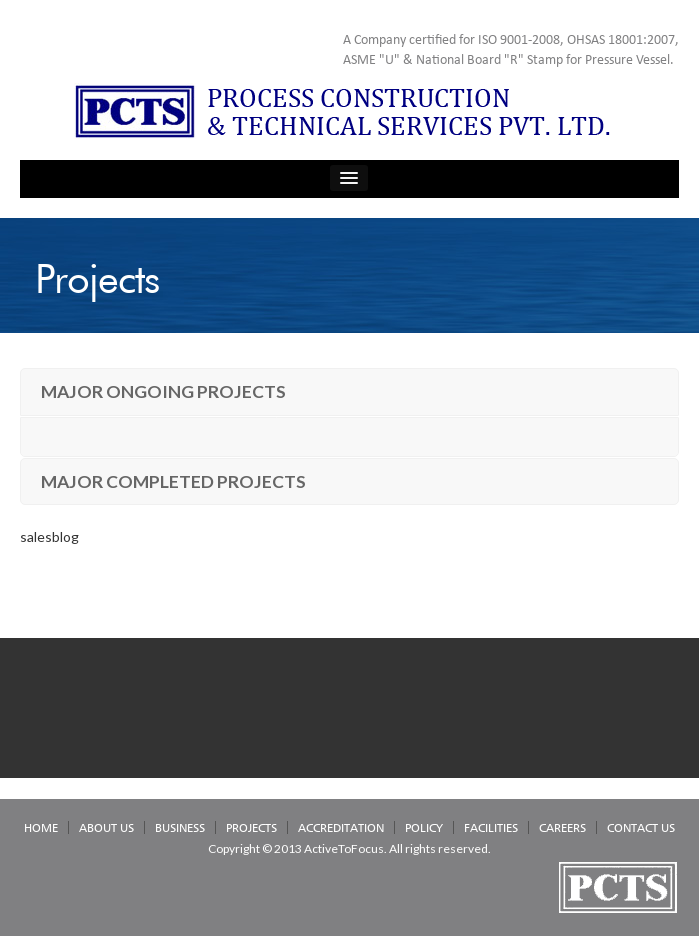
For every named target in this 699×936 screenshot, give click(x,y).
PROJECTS (251, 827)
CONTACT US (641, 827)
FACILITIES (491, 827)
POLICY (424, 827)
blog (65, 536)
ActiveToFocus (344, 848)
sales (36, 536)
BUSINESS (180, 827)
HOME (41, 827)
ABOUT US (106, 827)
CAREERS (562, 827)
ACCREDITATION (341, 827)
